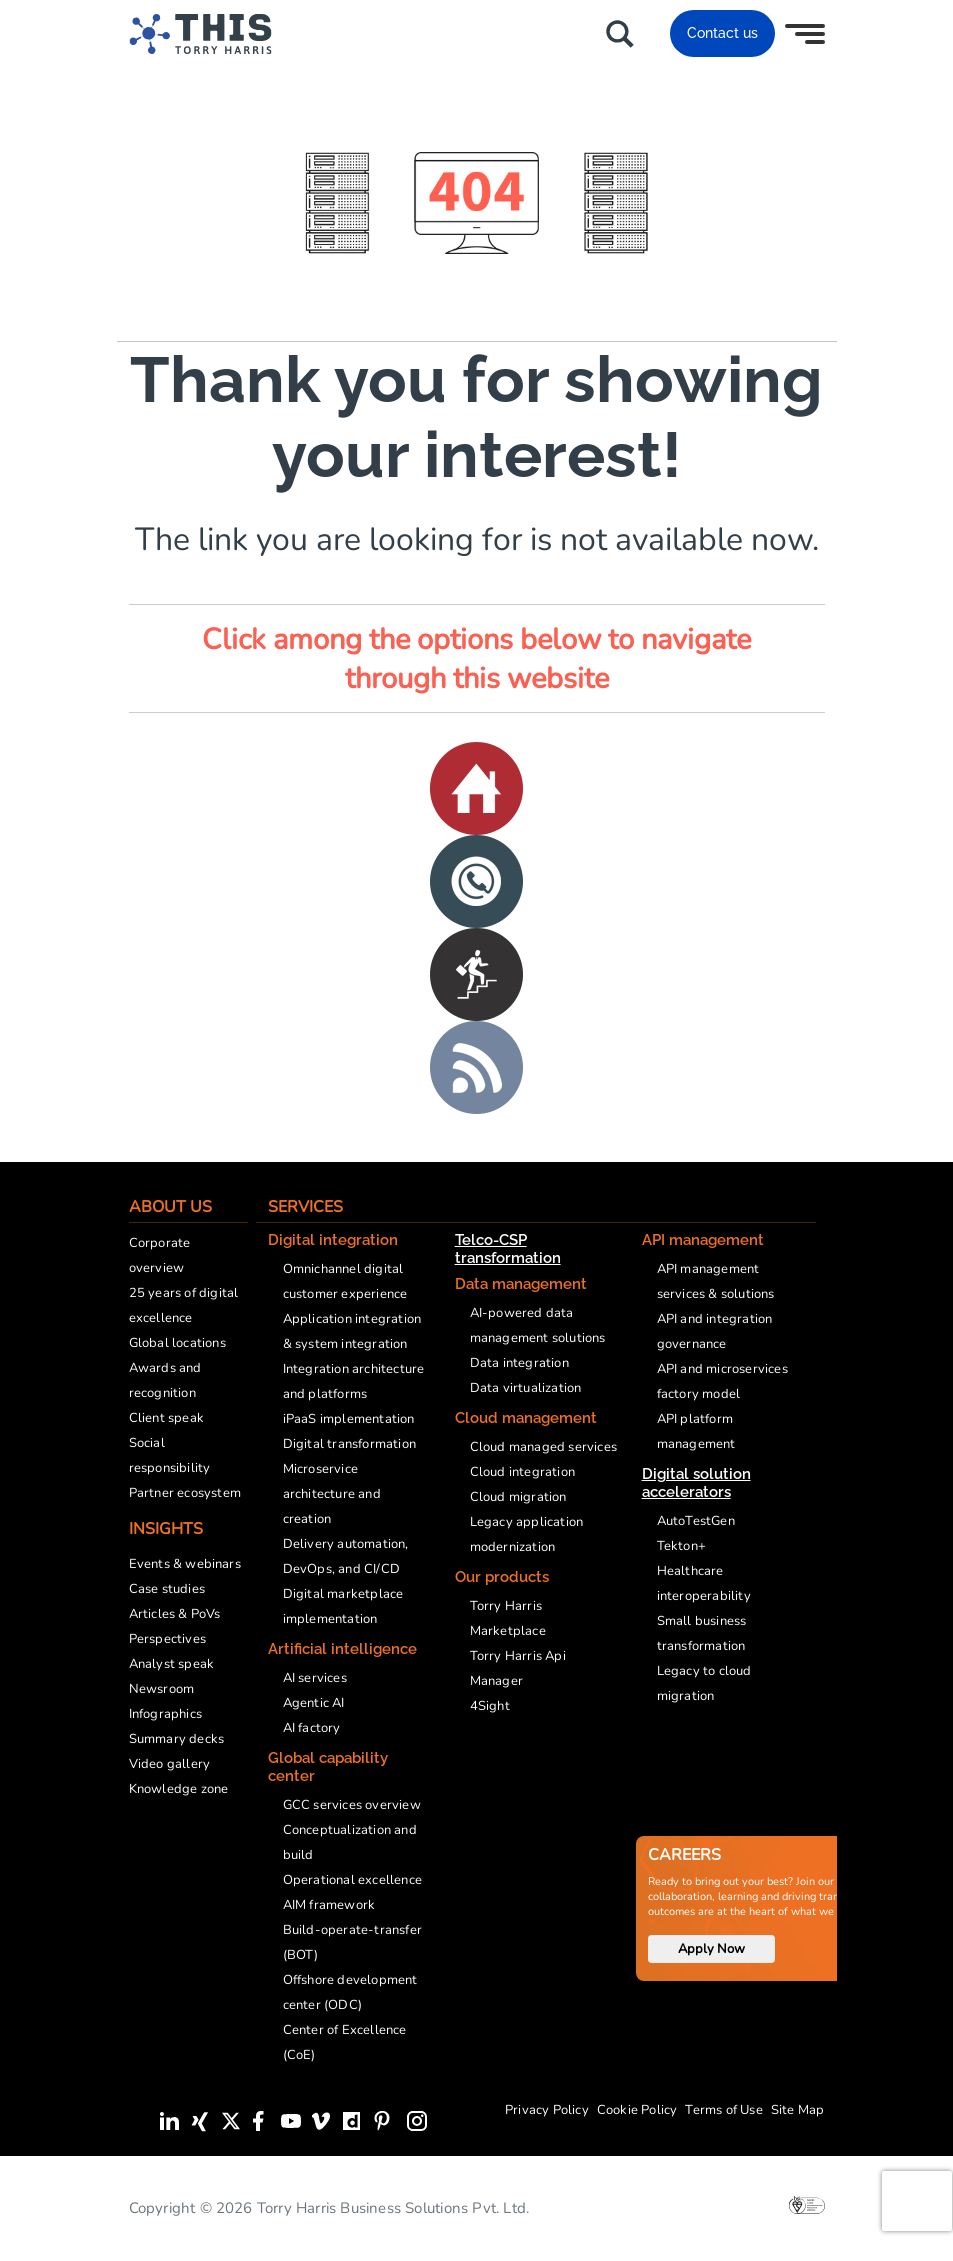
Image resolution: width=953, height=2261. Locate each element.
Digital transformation (349, 1444)
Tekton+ (681, 1546)
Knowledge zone (179, 1789)
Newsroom (162, 1689)
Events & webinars (185, 1564)
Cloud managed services (543, 1447)
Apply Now (711, 1949)
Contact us (722, 33)
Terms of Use (723, 2110)
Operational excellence (352, 1880)
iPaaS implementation (349, 1419)
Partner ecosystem (185, 1493)
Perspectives (167, 1639)
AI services (315, 1678)
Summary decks (177, 1739)
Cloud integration (522, 1472)
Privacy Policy (547, 2110)
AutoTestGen (696, 1521)
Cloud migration (518, 1497)
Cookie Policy (637, 2110)
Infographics (165, 1714)
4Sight (490, 1706)
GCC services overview (352, 1805)
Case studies (167, 1589)
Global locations (177, 1343)
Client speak (166, 1418)
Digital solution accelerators (696, 1483)
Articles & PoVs (175, 1614)
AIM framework (329, 1905)
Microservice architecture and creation (332, 1494)
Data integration (519, 1363)
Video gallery (170, 1764)
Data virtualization (526, 1388)
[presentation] (917, 2201)
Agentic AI (314, 1703)
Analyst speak (172, 1664)
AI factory (312, 1728)
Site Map (798, 2110)
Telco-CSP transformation (508, 1249)
